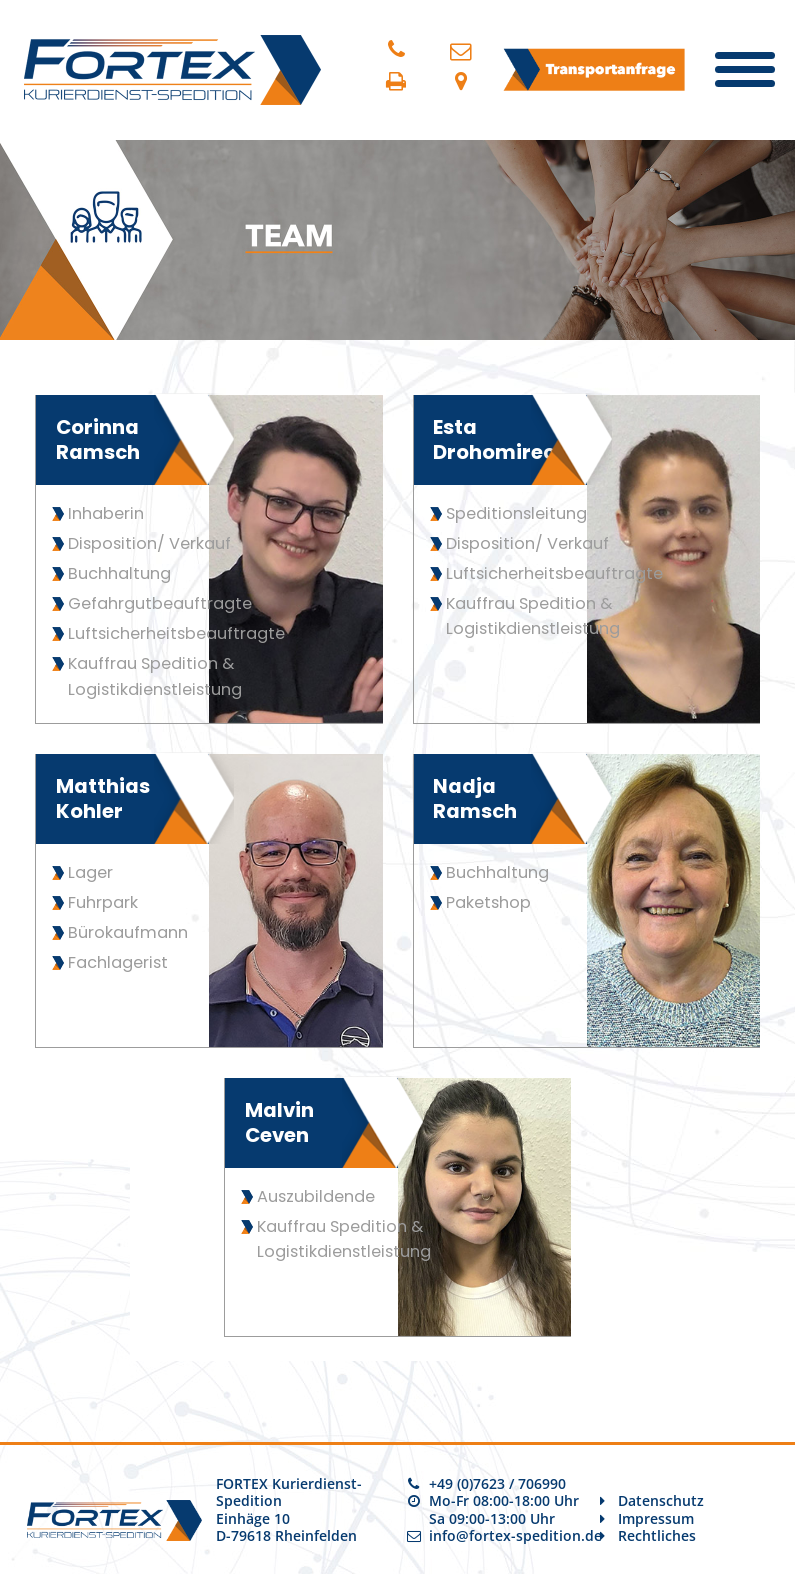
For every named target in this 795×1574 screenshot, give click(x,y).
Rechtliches (657, 1535)
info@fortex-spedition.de (515, 1535)
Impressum (656, 1518)
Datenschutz (661, 1500)
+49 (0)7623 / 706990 (497, 1483)
